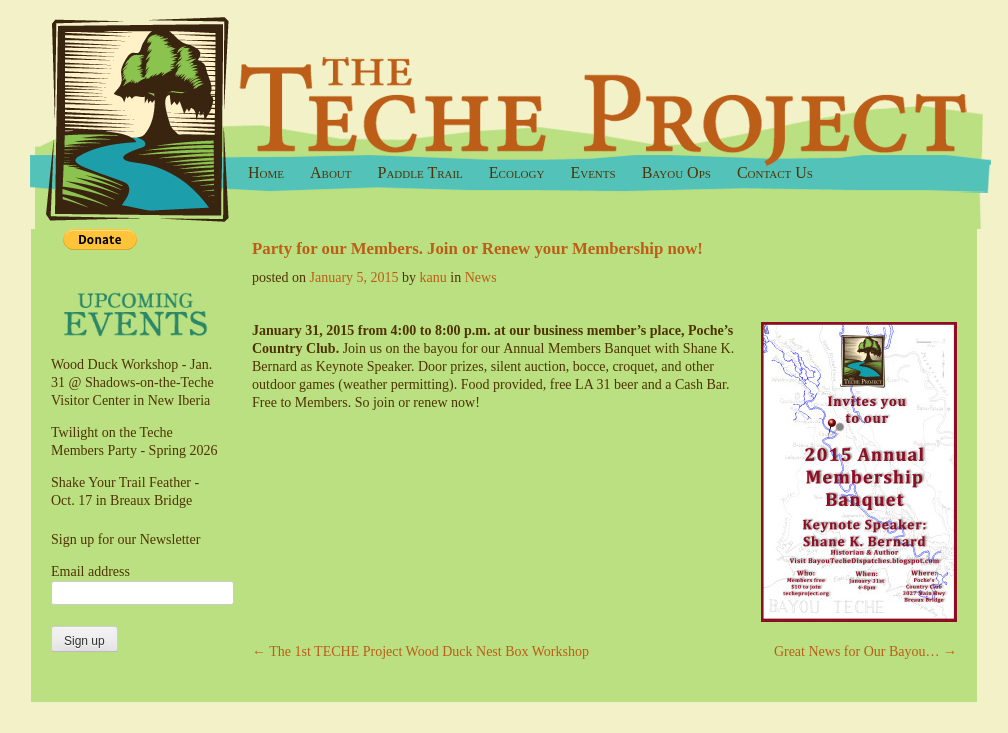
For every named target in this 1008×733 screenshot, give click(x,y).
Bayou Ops (676, 172)
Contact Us (775, 172)
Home (266, 172)
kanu (433, 277)
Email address (90, 571)
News (481, 277)
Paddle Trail (420, 172)
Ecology (517, 172)
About (331, 172)
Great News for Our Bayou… (865, 651)
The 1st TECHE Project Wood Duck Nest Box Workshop (420, 651)
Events (592, 172)
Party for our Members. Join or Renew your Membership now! (477, 248)
